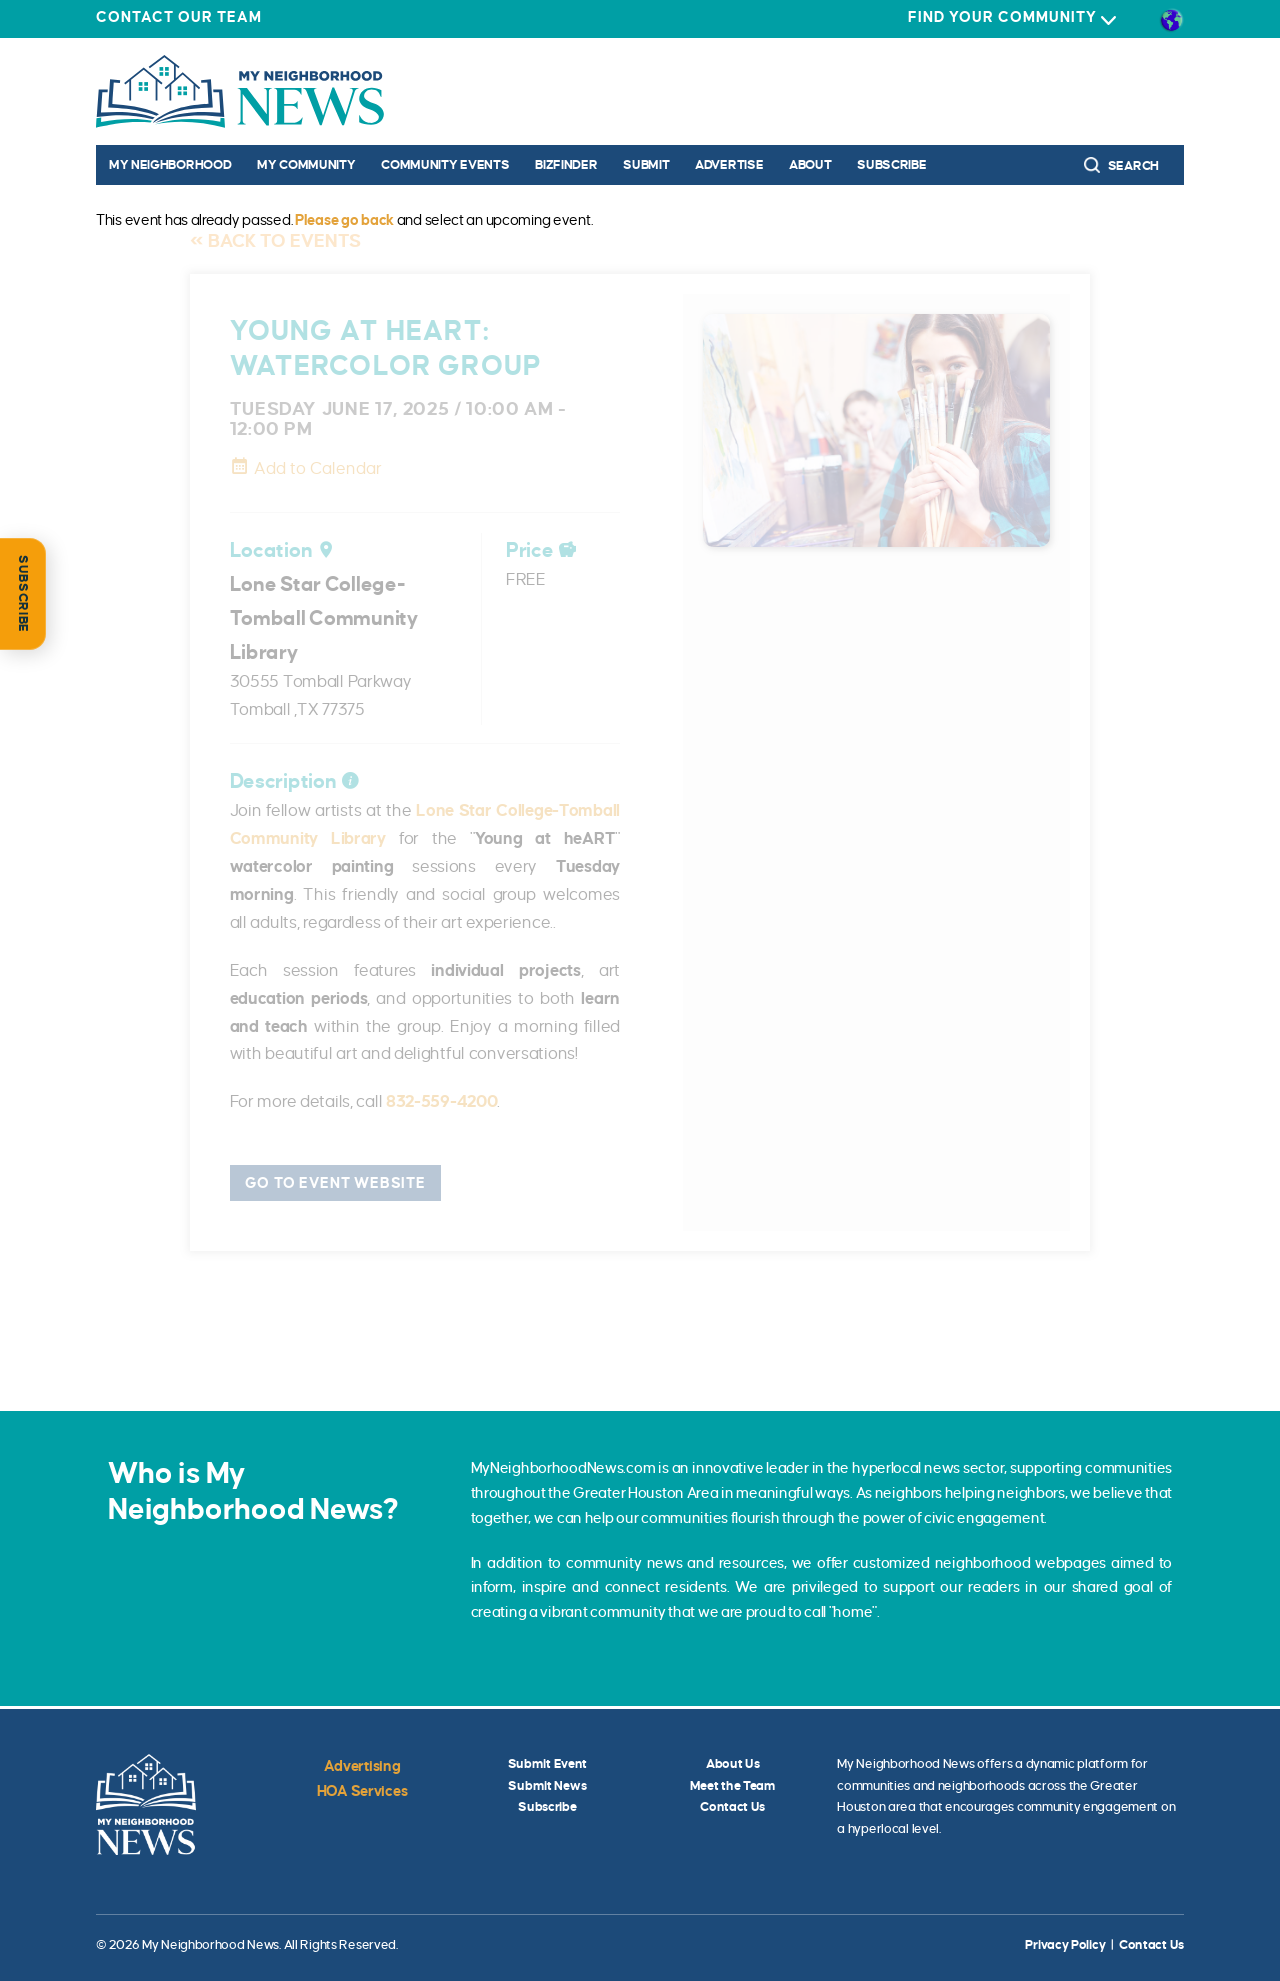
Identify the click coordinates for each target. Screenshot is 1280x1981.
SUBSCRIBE (23, 594)
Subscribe (891, 165)
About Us (733, 1764)
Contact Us (732, 1807)
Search (1121, 165)
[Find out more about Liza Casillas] (640, 1323)
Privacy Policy (1065, 1945)
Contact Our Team (179, 17)
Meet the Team (733, 1786)
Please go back (344, 220)
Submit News (547, 1786)
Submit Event (548, 1764)
